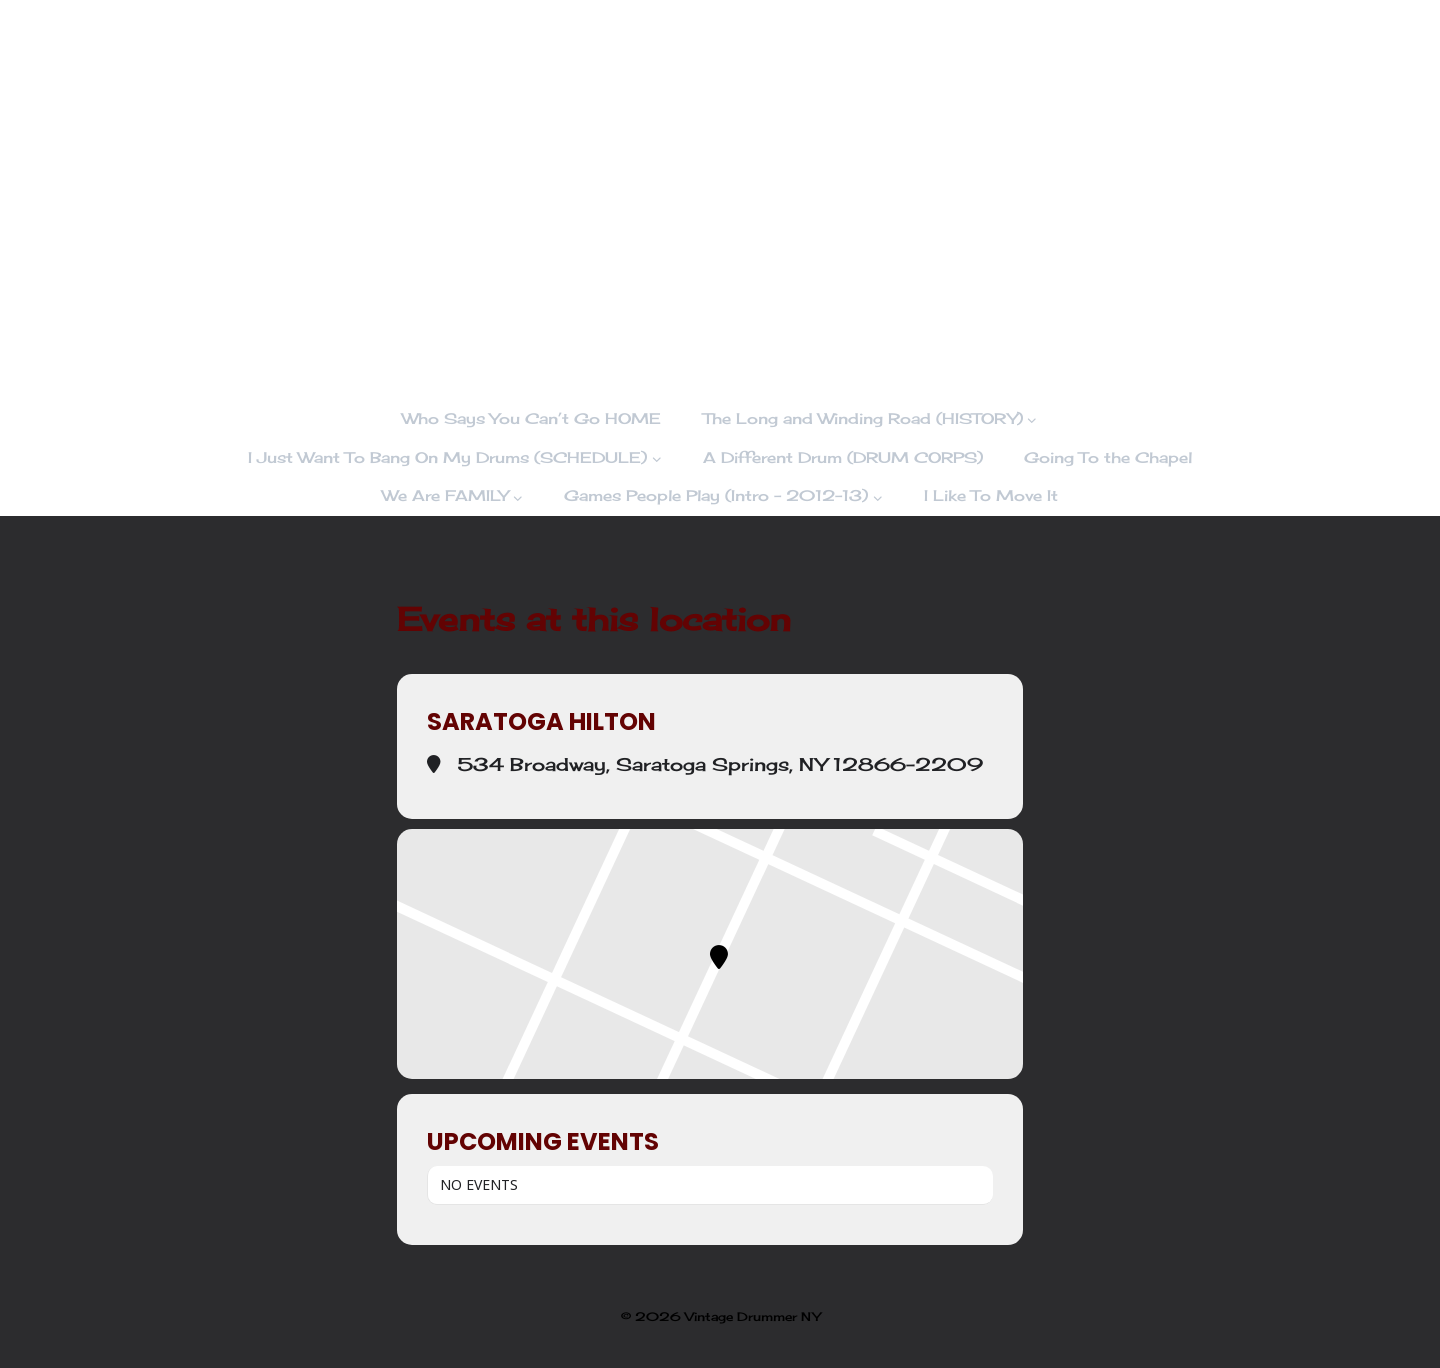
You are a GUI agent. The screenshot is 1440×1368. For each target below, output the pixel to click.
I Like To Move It (991, 495)
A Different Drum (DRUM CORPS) (843, 457)
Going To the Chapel (1108, 457)
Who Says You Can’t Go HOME (531, 418)
